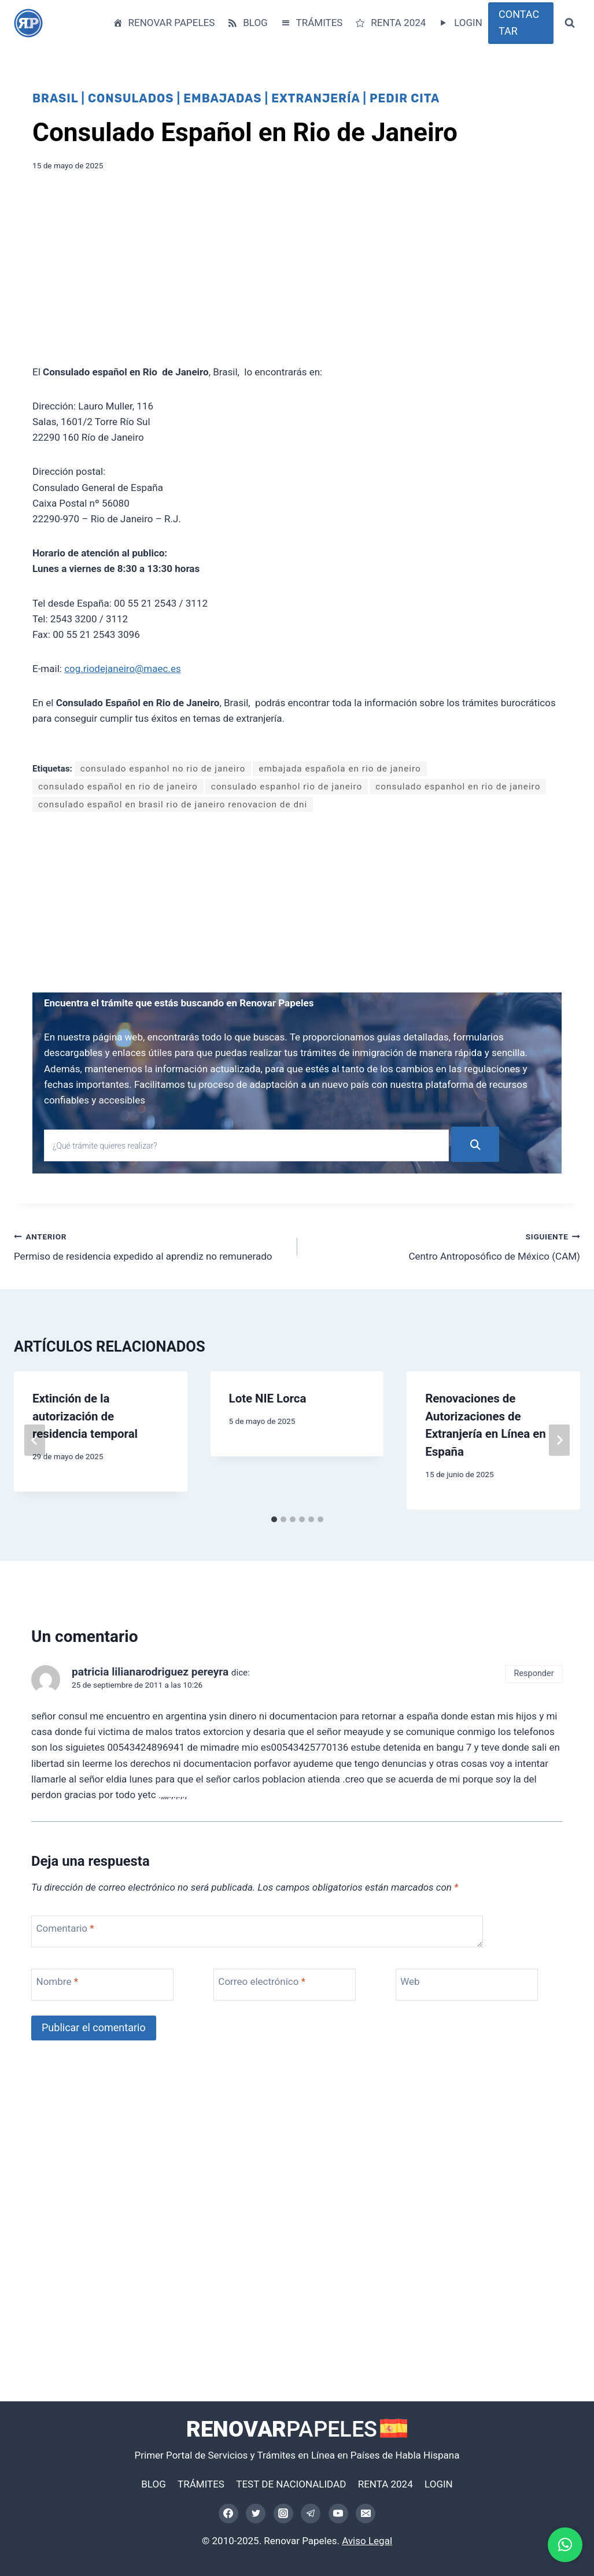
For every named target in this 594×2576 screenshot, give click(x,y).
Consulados (131, 98)
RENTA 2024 (390, 23)
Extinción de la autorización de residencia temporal (85, 1416)
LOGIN (460, 23)
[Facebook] (228, 2513)
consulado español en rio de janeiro (118, 786)
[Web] (467, 1985)
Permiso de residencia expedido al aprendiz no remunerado (150, 1245)
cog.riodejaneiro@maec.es (122, 668)
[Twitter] (255, 2513)
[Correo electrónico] (365, 2513)
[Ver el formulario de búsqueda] (569, 23)
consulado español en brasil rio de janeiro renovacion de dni (172, 804)
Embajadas (222, 98)
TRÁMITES (310, 23)
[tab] (274, 1519)
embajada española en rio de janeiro (339, 768)
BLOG (247, 23)
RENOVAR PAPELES (163, 23)
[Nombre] (102, 1985)
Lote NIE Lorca (268, 1398)
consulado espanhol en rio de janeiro (457, 786)
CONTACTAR (519, 22)
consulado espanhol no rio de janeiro (163, 768)
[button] (565, 2544)
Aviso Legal (367, 2541)
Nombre (57, 1981)
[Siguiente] (559, 1440)
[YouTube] (338, 2513)
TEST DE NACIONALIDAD (291, 2484)
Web (409, 1981)
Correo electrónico (261, 1981)
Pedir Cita (405, 98)
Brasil (55, 98)
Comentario (65, 1928)
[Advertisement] (297, 272)
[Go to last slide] (34, 1440)
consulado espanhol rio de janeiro (287, 786)
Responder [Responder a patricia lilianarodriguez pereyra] (534, 1673)
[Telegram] (310, 2513)
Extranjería (315, 98)
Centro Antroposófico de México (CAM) (444, 1245)
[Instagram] (283, 2513)
